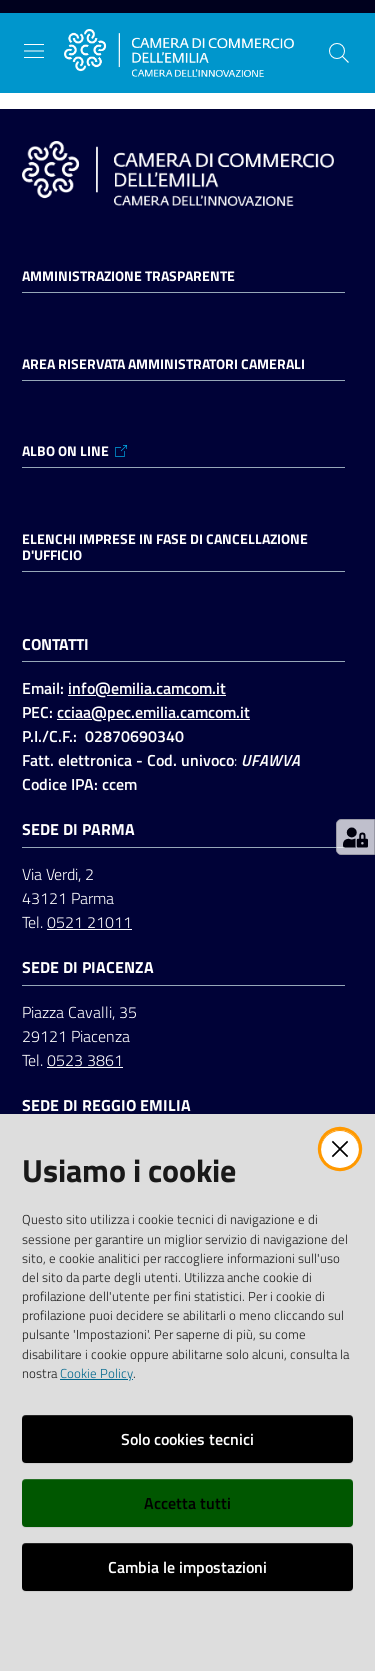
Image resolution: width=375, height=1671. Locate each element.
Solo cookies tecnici (187, 1439)
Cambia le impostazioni (187, 1567)
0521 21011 (89, 922)
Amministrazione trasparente (128, 276)
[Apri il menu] (34, 51)
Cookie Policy (96, 1373)
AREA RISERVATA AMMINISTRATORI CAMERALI (163, 364)
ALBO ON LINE (75, 451)
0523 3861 (85, 1060)
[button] (339, 53)
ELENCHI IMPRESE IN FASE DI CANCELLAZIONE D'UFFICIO (165, 547)
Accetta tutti (187, 1503)
